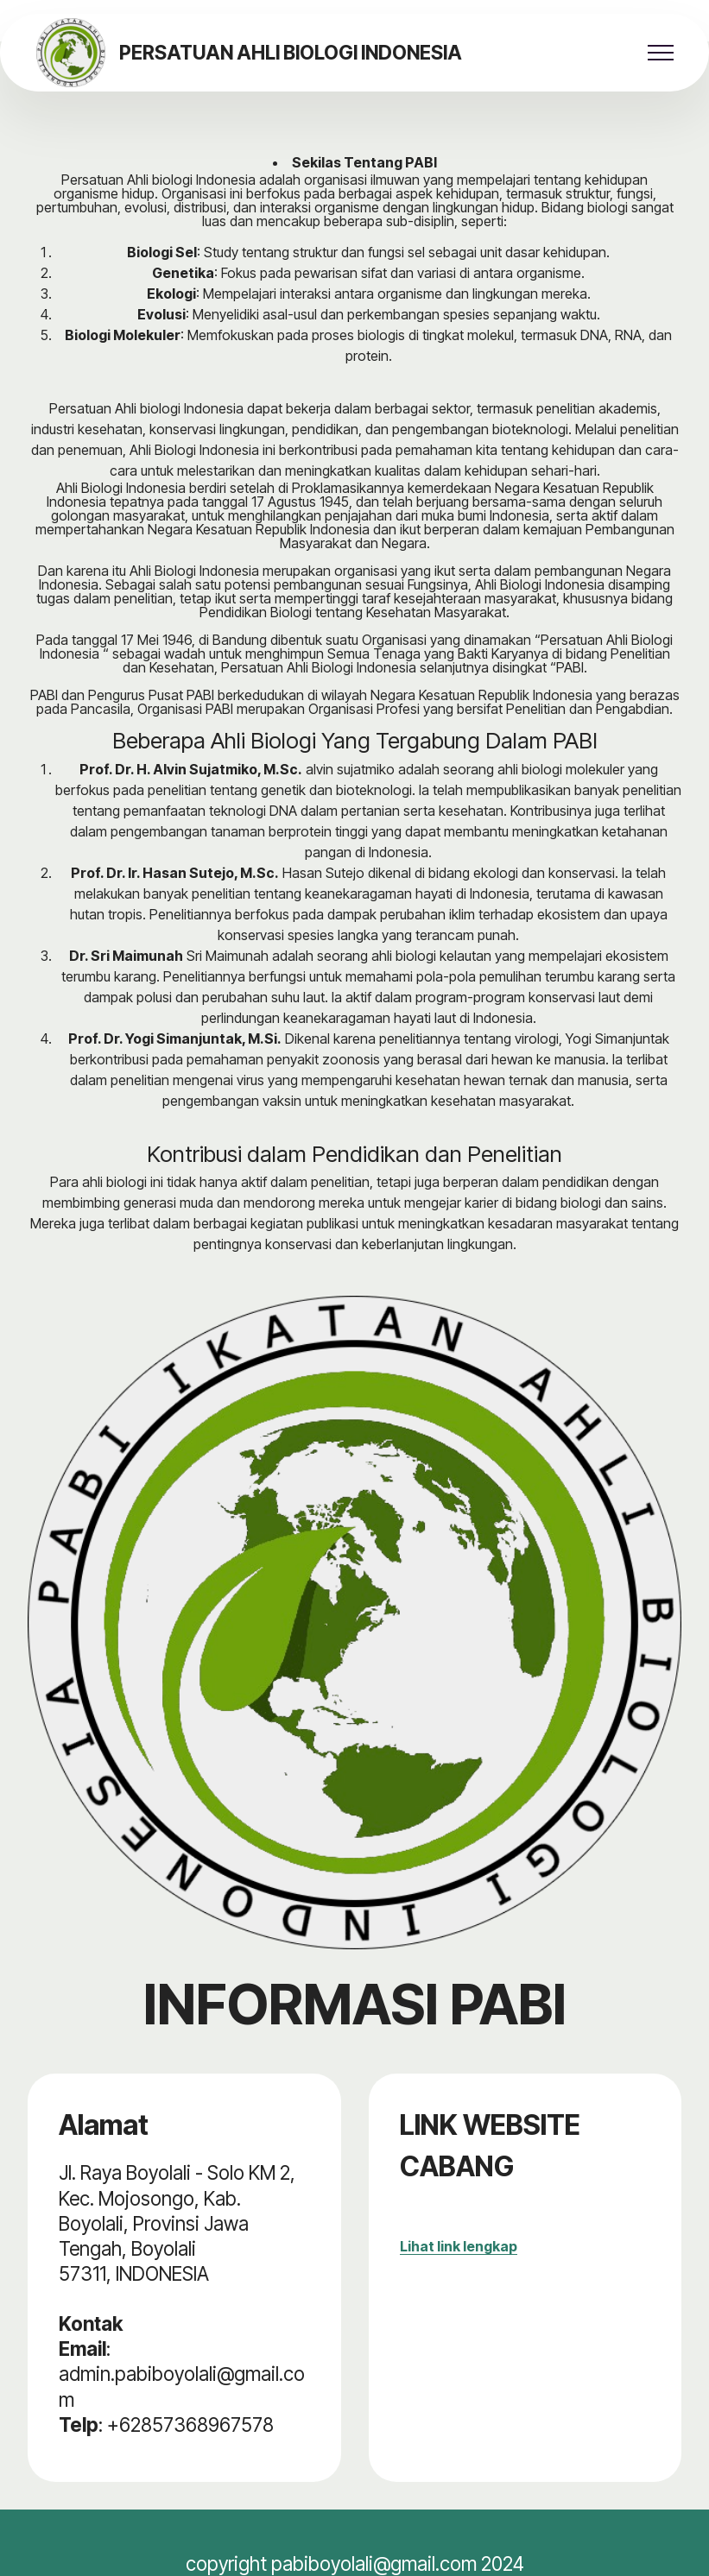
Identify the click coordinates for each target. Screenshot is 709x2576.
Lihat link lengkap (458, 2246)
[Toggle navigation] (661, 52)
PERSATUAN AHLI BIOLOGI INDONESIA (290, 52)
